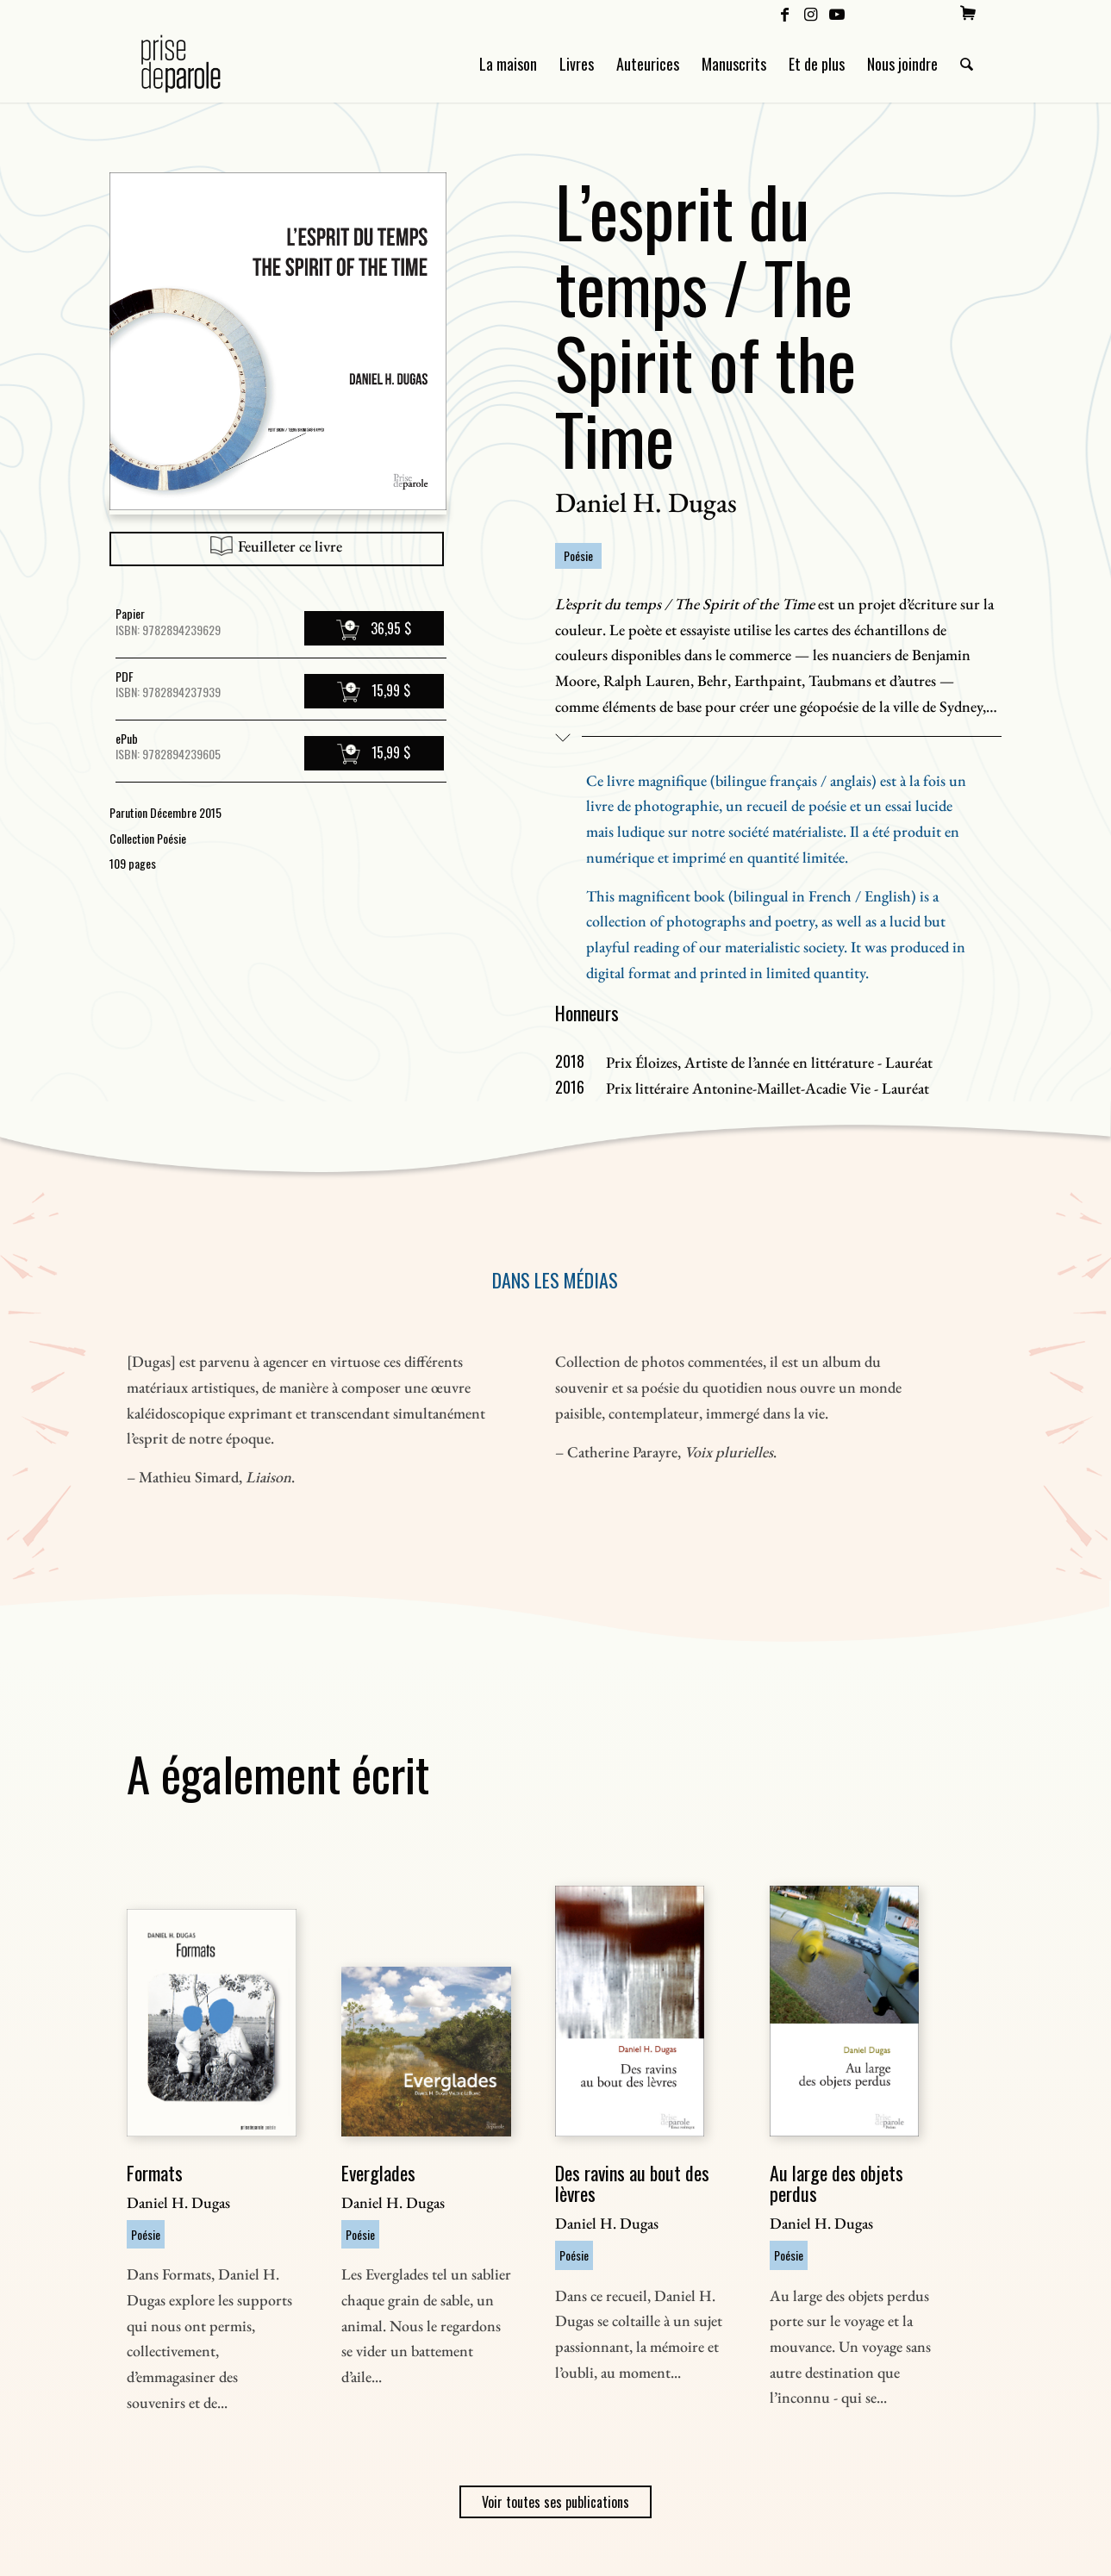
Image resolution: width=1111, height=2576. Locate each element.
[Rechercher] (967, 64)
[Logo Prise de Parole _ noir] (201, 64)
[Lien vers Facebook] (784, 13)
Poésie (578, 555)
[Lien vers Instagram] (810, 13)
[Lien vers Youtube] (837, 13)
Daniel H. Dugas (646, 502)
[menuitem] (968, 13)
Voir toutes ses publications (555, 2502)
